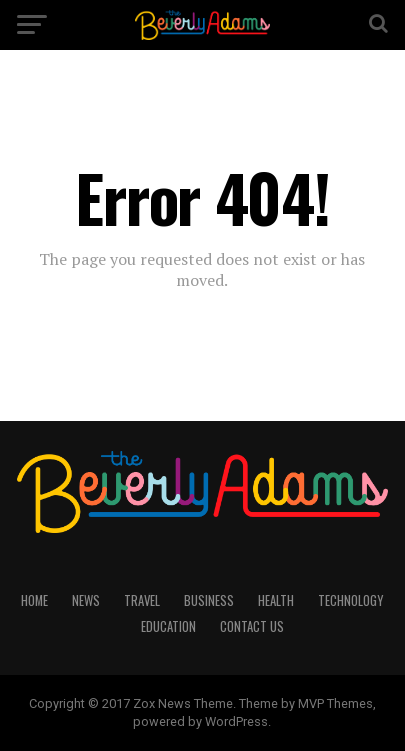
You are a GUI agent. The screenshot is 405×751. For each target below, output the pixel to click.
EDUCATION (168, 626)
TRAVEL (142, 600)
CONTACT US (252, 626)
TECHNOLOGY (350, 600)
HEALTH (276, 600)
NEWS (86, 600)
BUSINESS (209, 600)
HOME (34, 600)
